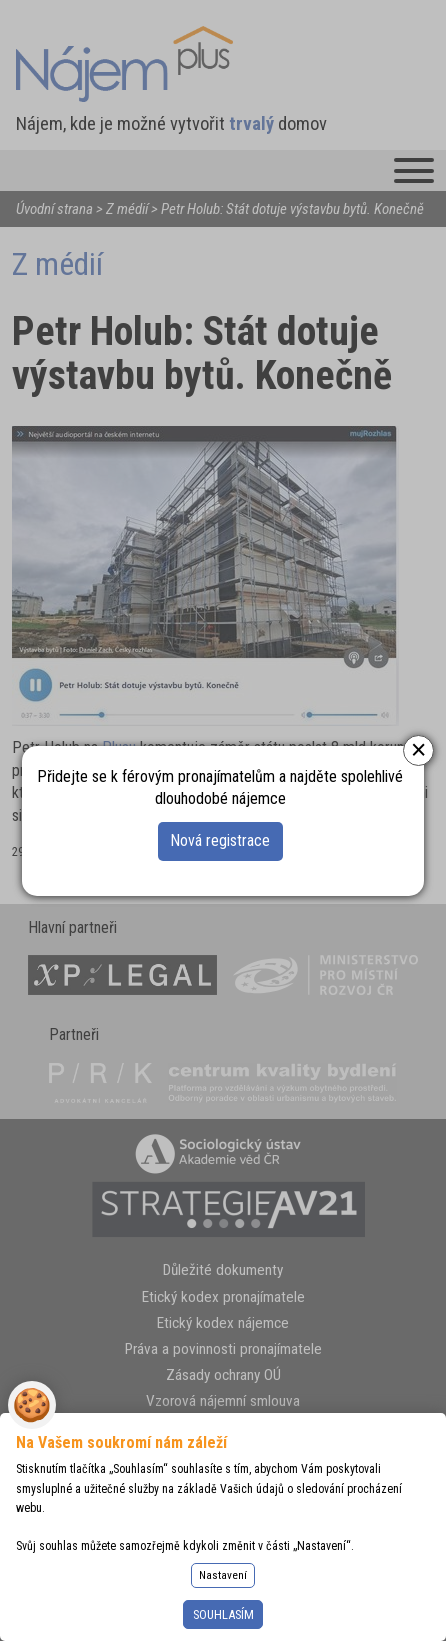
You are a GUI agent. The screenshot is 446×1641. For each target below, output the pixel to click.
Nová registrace (220, 840)
